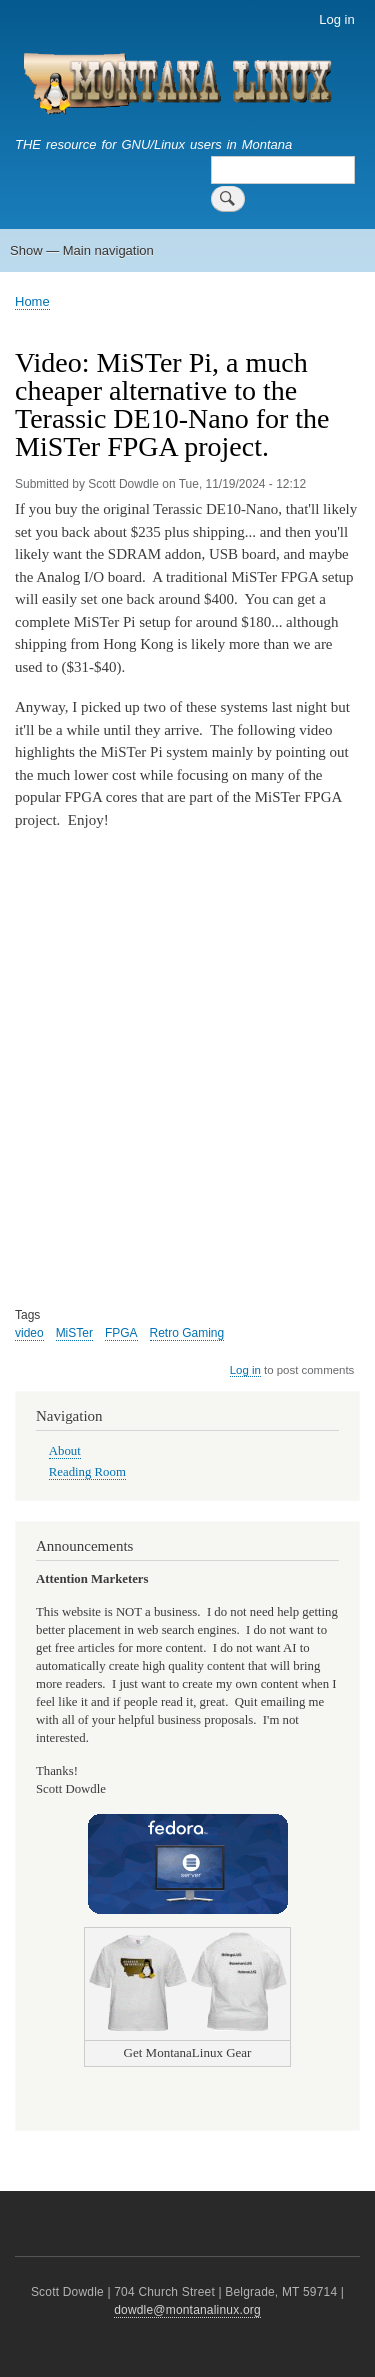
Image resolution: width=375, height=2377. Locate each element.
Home (32, 301)
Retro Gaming (187, 1333)
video (29, 1333)
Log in (336, 19)
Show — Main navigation (82, 250)
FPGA (121, 1333)
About (65, 1451)
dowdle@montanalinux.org (187, 2310)
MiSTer (74, 1333)
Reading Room (87, 1472)
